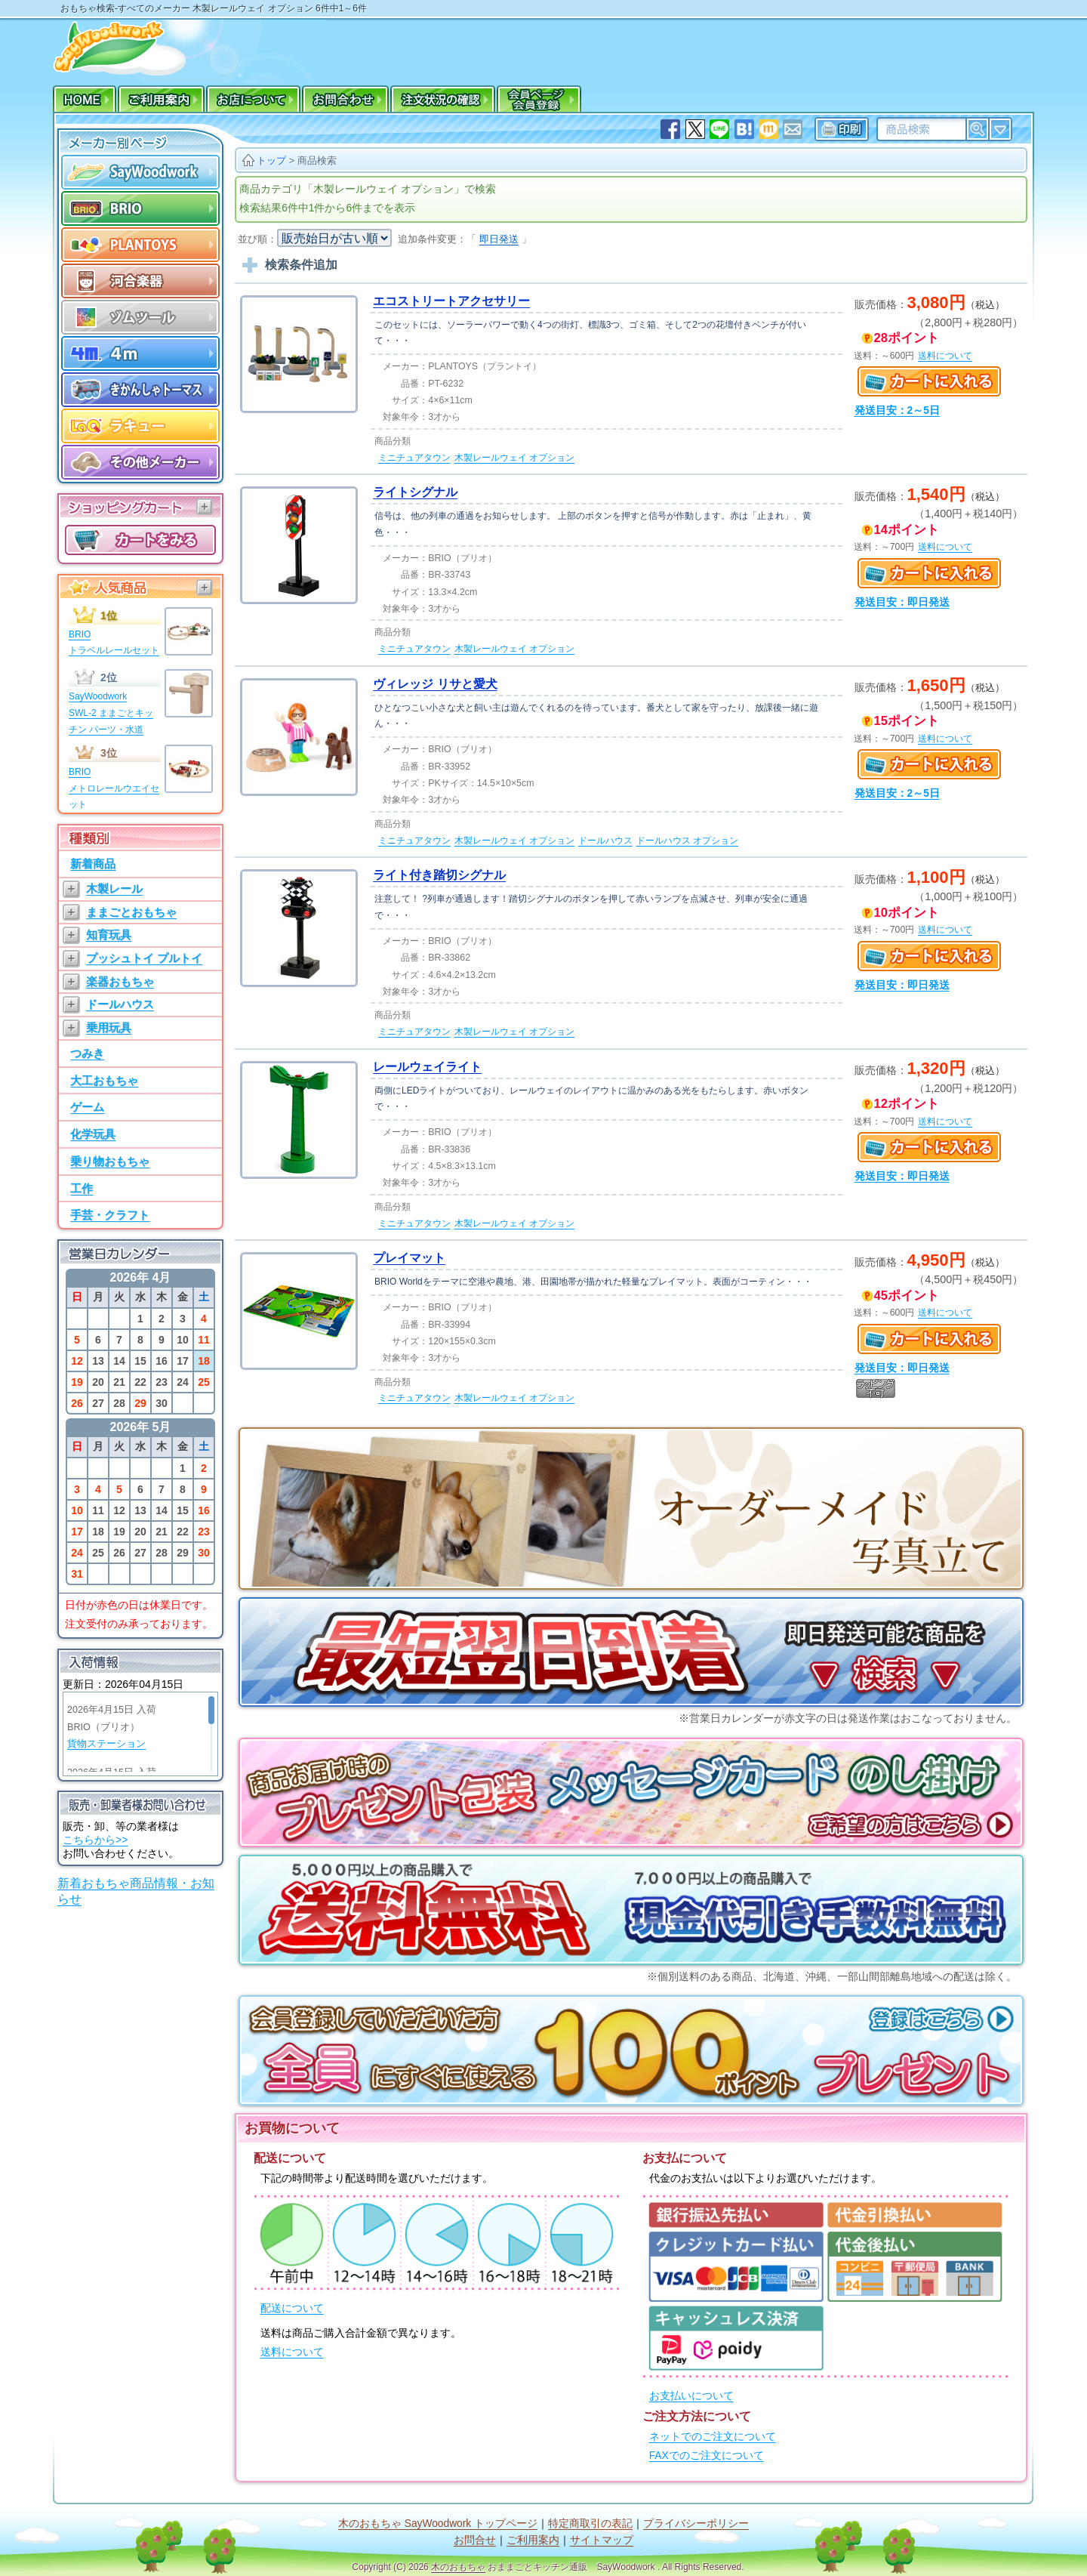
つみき (87, 1053)
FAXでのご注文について (706, 2455)
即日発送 (499, 239)
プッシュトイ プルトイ (144, 958)
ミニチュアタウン (414, 457)
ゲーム (87, 1106)
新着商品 (92, 863)
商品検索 (317, 160)
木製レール (114, 888)
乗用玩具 (108, 1027)
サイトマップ (601, 2540)
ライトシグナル (415, 492)
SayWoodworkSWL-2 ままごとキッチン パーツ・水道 (111, 712)
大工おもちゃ (104, 1080)
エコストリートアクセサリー (451, 301)
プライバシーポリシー (696, 2523)
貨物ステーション (106, 1743)
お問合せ (475, 2540)
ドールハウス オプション (687, 840)
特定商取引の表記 (590, 2523)
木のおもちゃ (458, 2567)
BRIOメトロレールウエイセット (114, 788)
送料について (292, 2352)
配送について (292, 2308)
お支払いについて (691, 2396)
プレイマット (409, 1257)
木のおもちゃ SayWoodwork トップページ (437, 2523)
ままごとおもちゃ (131, 911)
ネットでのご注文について (712, 2436)
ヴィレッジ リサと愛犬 (435, 683)
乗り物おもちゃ (109, 1161)
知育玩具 (108, 934)
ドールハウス (120, 1004)
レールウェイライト (427, 1066)
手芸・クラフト (109, 1214)
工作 (81, 1188)
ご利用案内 (533, 2540)
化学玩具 (92, 1134)
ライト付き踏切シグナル (439, 874)
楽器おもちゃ (120, 981)
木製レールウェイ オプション (514, 457)
